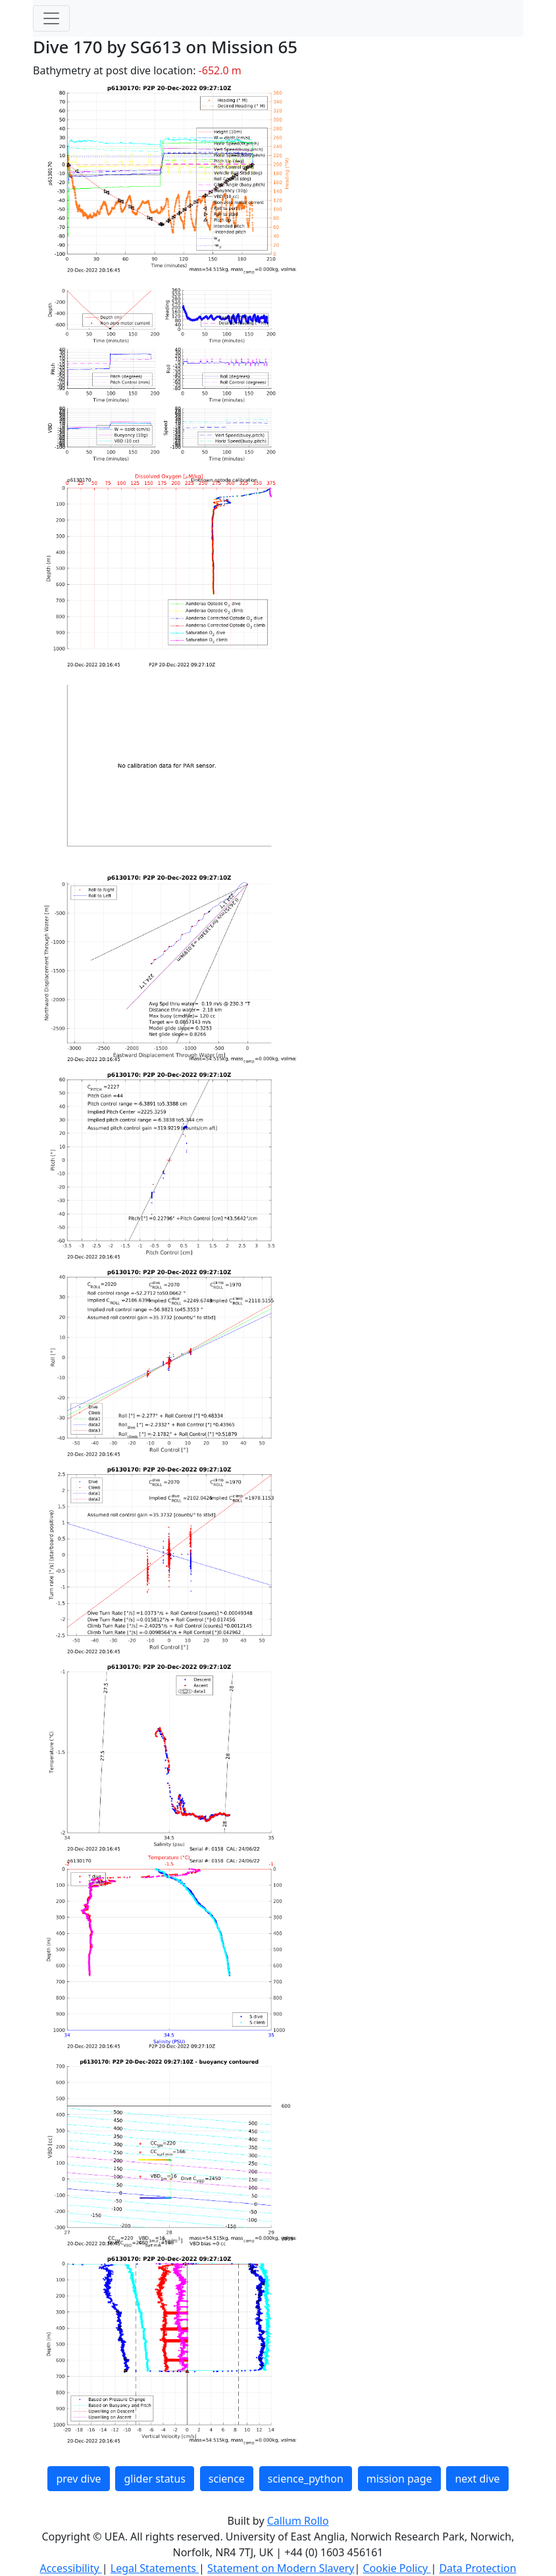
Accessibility (70, 2568)
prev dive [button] (78, 2478)
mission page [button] (399, 2478)
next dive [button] (477, 2478)
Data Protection (477, 2568)
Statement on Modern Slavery (280, 2568)
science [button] (227, 2478)
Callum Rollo (298, 2521)
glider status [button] (154, 2478)
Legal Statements (155, 2568)
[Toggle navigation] (51, 18)
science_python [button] (305, 2478)
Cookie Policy (396, 2568)
